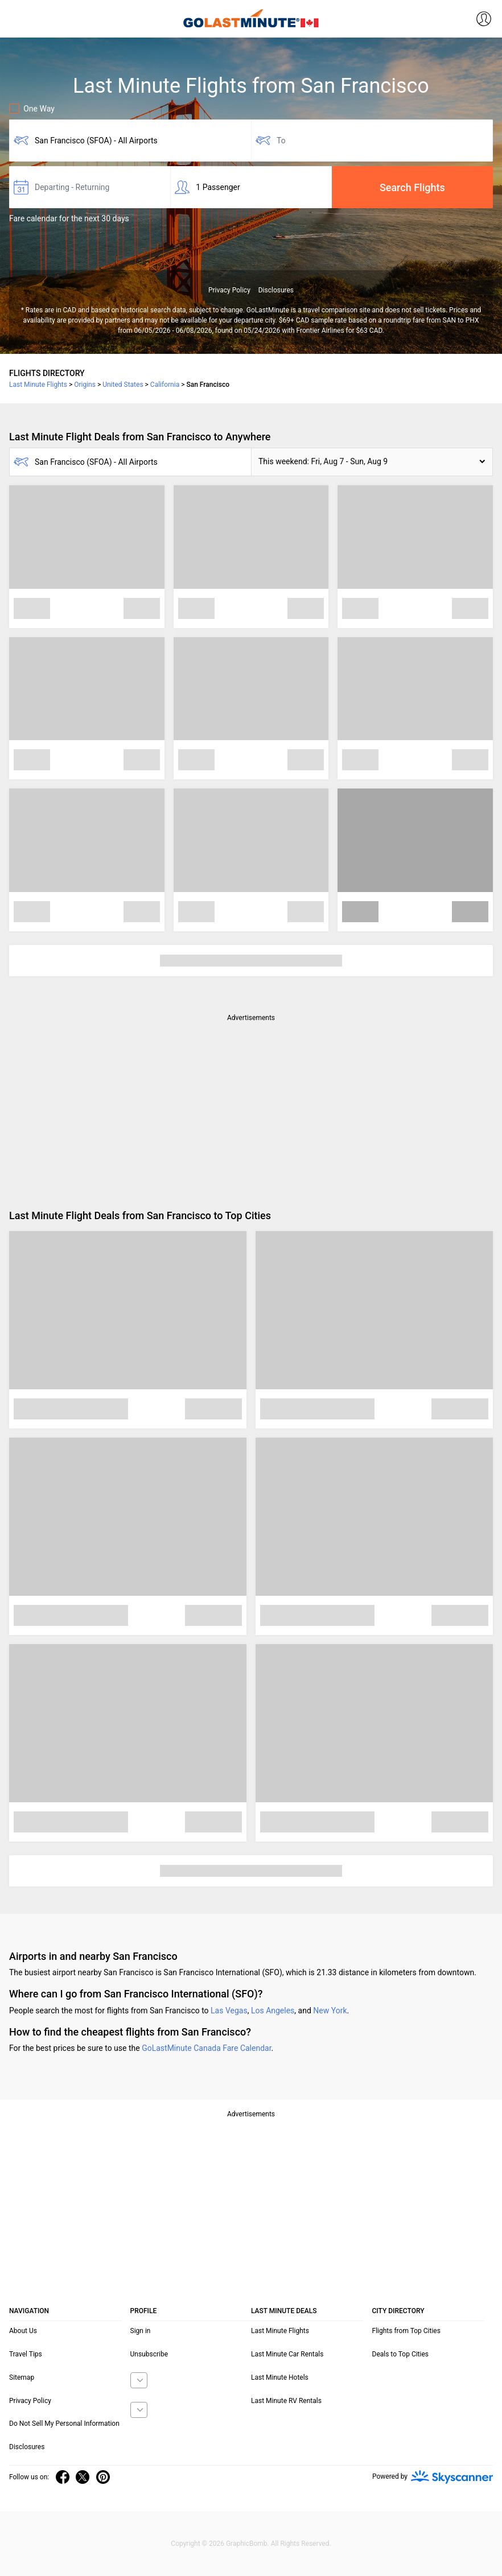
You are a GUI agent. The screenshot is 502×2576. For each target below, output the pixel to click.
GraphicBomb (247, 2544)
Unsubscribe (149, 2354)
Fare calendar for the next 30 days (69, 218)
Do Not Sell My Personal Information (64, 2424)
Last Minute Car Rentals (287, 2354)
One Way (32, 109)
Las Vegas (229, 2010)
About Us (23, 2331)
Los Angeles (272, 2010)
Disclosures (276, 290)
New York (330, 2010)
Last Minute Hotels (279, 2377)
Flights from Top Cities (406, 2331)
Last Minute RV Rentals (286, 2401)
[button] (372, 462)
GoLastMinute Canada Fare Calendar (206, 2048)
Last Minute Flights (280, 2331)
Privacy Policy (229, 290)
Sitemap (21, 2377)
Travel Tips (25, 2354)
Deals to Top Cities (400, 2354)
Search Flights (412, 187)
